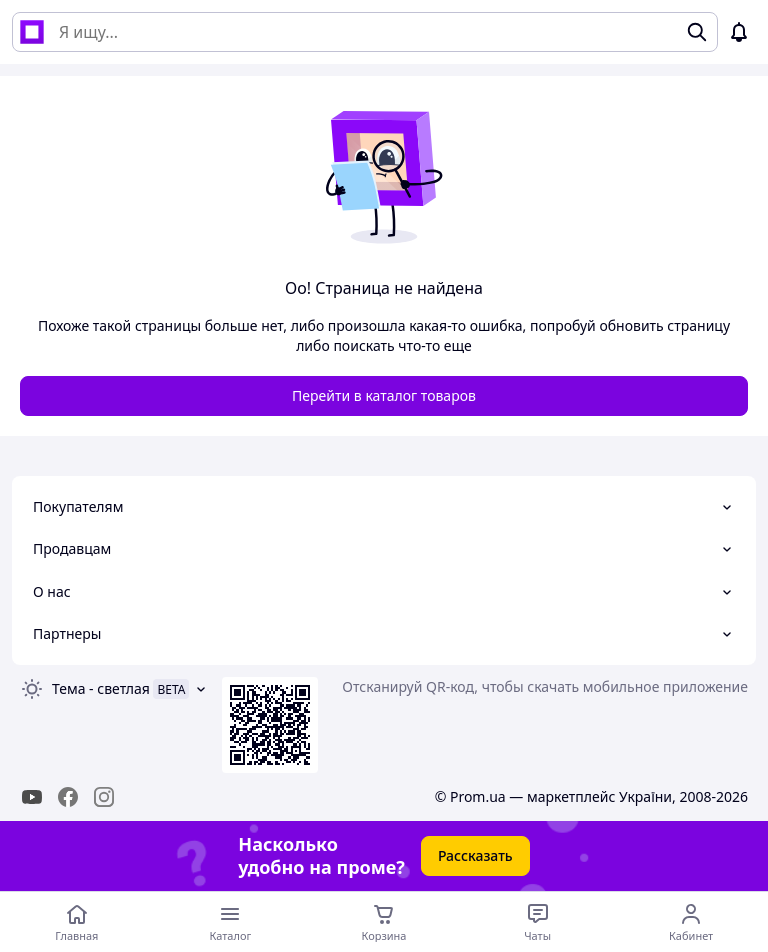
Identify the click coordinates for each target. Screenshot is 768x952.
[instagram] (104, 797)
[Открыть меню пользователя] (691, 922)
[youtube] (32, 797)
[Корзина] (384, 922)
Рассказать (475, 855)
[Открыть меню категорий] (231, 922)
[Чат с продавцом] (538, 922)
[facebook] (68, 797)
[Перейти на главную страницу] (77, 922)
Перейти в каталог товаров (384, 395)
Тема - (101, 688)
